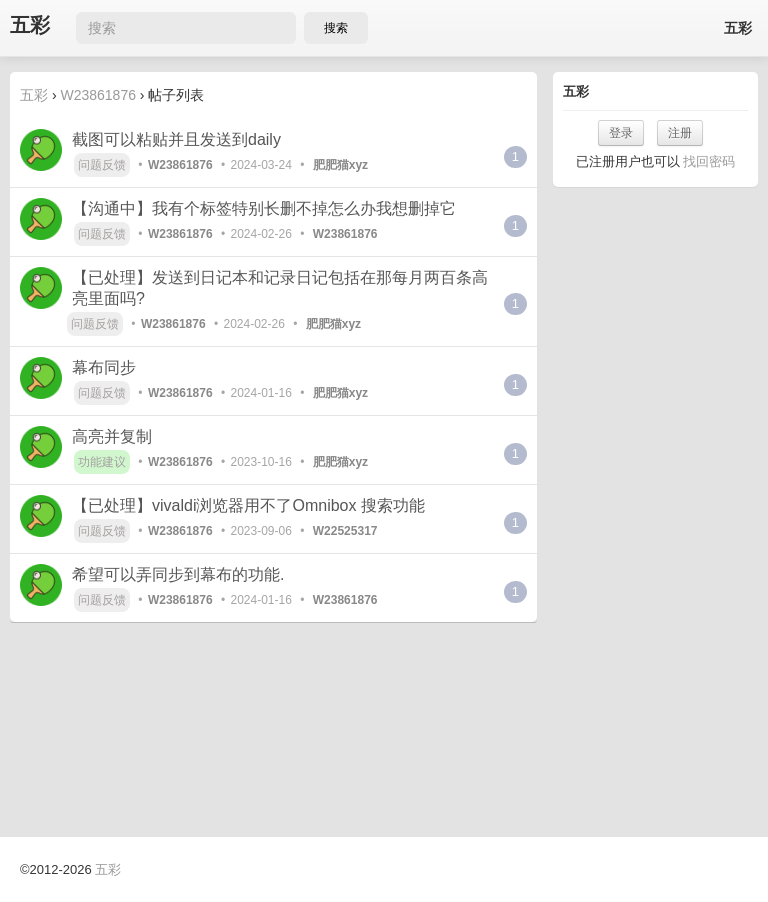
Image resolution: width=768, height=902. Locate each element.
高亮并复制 (112, 436)
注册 (680, 133)
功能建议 (102, 462)
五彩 (30, 25)
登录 (621, 133)
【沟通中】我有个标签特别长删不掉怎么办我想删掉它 (264, 208)
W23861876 (98, 95)
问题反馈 (102, 165)
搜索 (336, 28)
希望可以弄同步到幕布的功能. (178, 574)
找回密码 (709, 161)
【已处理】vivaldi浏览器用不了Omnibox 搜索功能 (248, 505)
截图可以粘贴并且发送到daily (176, 139)
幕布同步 (104, 367)
